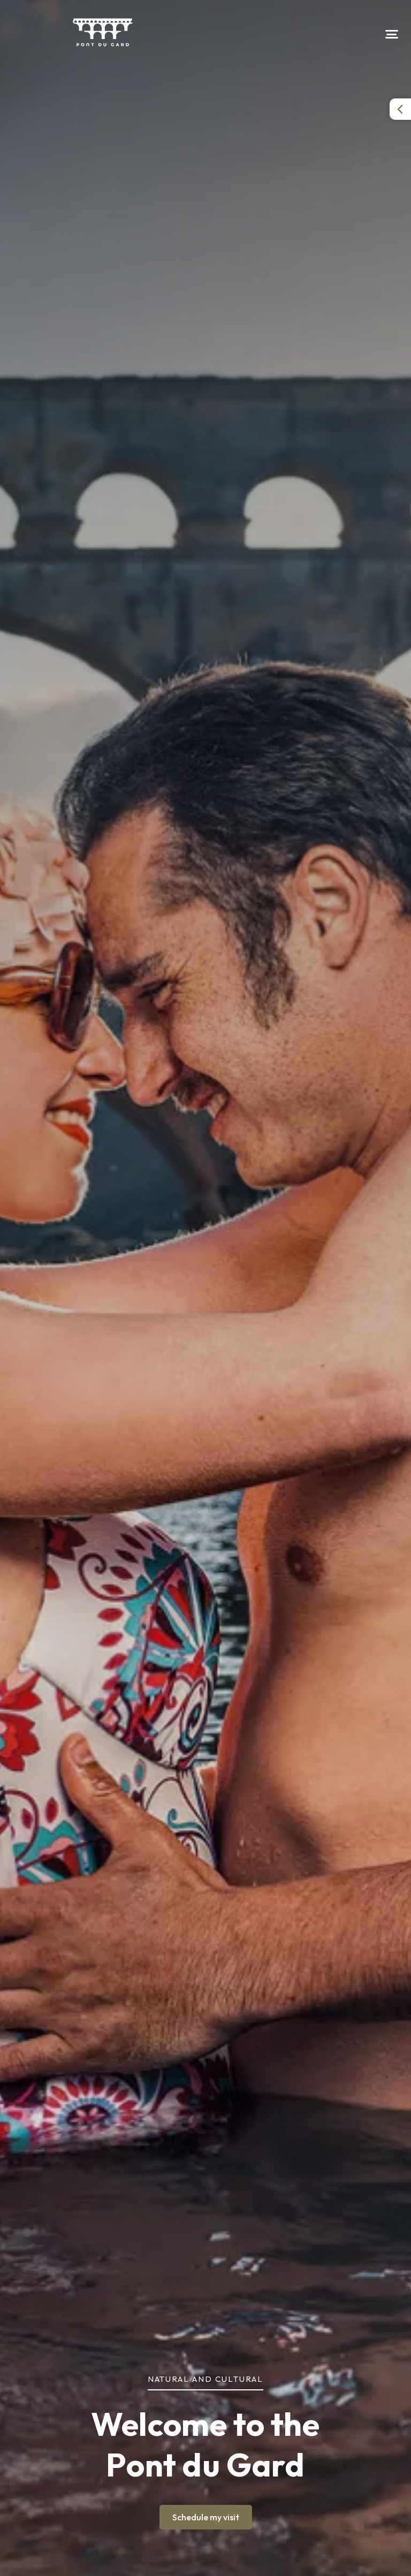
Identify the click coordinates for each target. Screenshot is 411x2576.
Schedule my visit (205, 2517)
